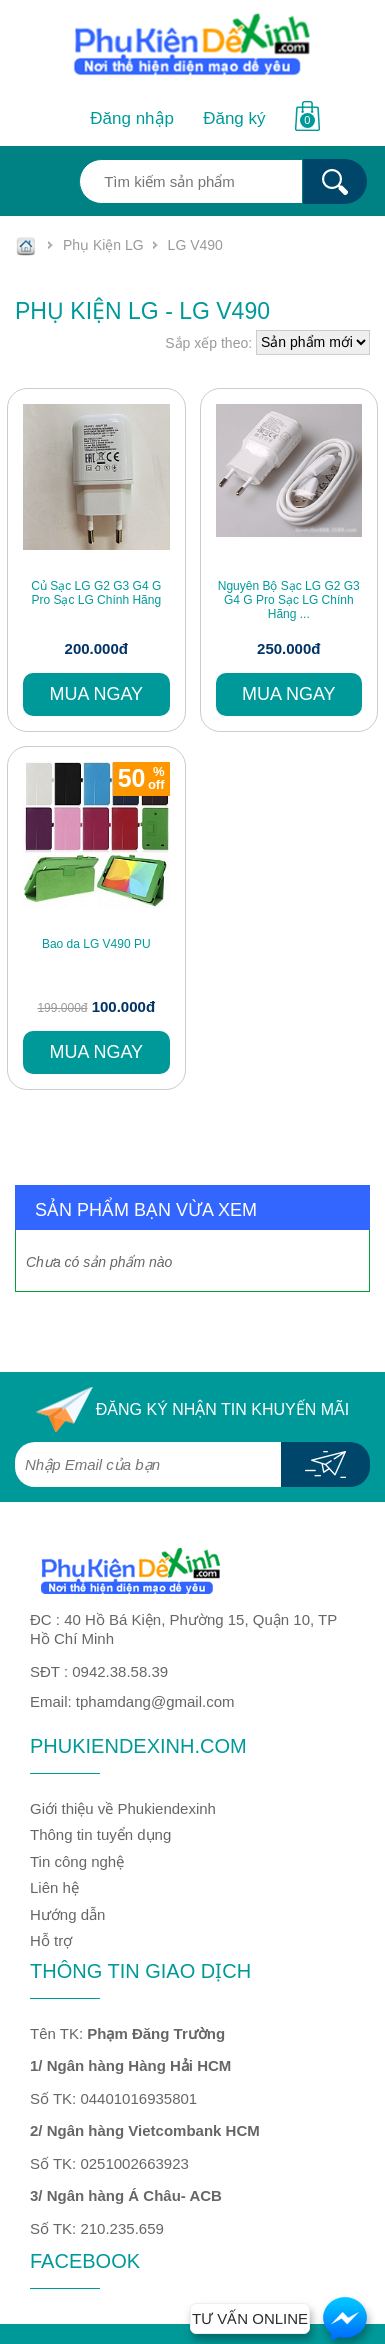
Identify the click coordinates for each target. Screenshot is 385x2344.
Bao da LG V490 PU (96, 944)
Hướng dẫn (67, 1914)
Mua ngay (96, 694)
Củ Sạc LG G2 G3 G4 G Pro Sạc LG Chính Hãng (96, 593)
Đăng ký (234, 118)
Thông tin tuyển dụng (100, 1834)
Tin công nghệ (77, 1861)
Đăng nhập (132, 118)
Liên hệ (54, 1887)
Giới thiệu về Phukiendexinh (123, 1808)
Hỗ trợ (51, 1940)
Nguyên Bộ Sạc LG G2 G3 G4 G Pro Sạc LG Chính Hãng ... (289, 600)
